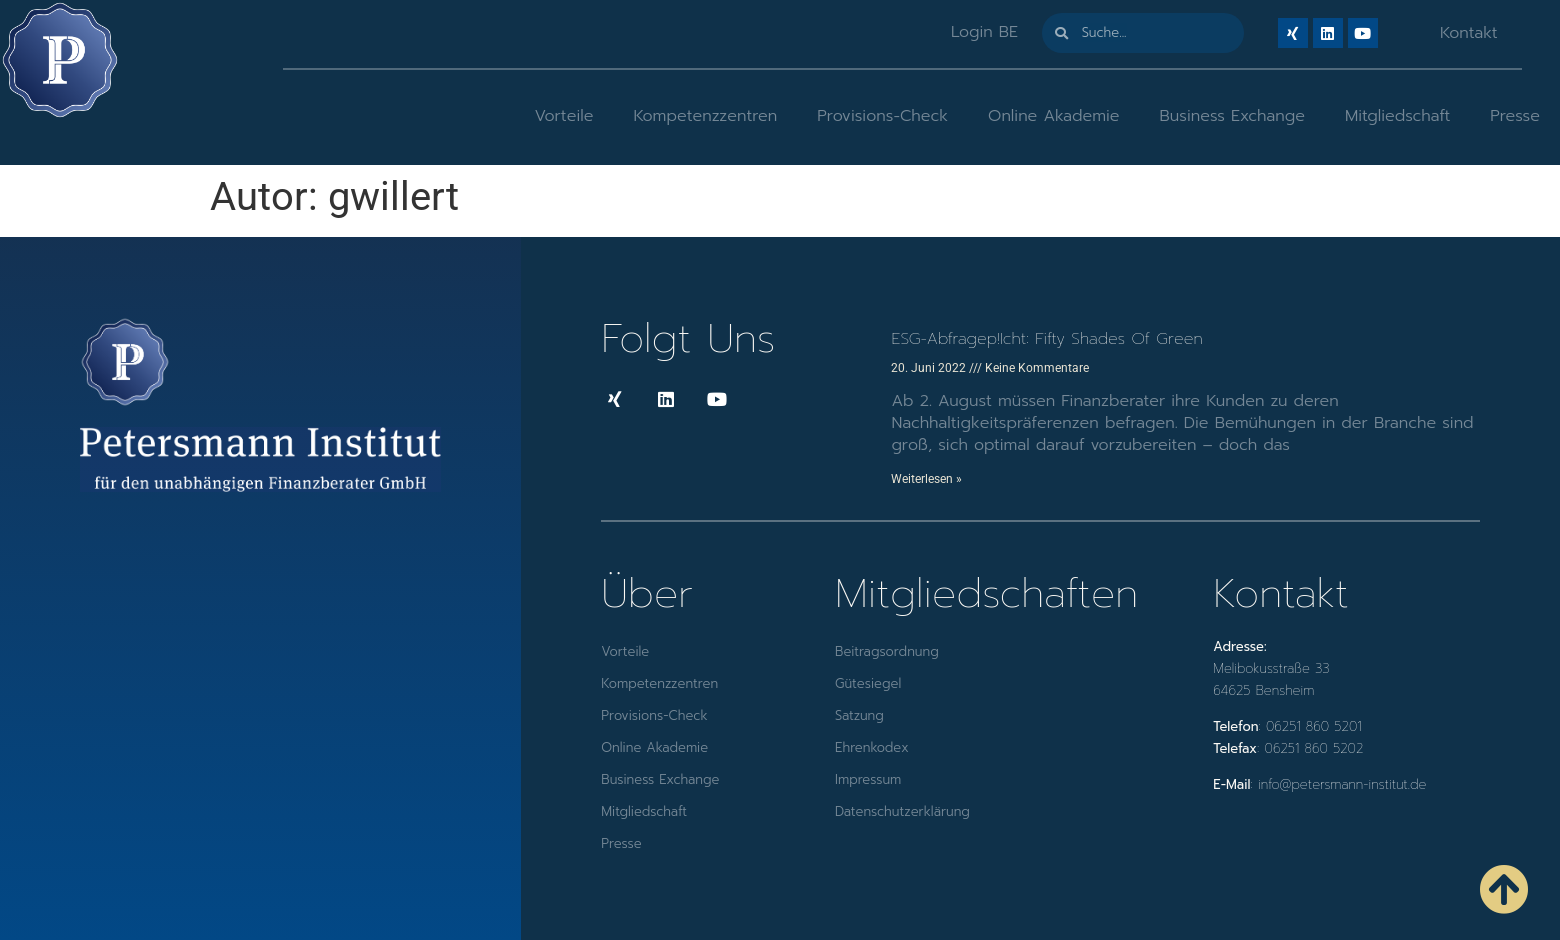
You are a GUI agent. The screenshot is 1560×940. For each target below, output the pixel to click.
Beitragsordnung (887, 651)
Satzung (859, 715)
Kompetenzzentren (705, 116)
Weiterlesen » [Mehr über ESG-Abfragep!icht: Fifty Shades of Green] (926, 479)
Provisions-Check (882, 116)
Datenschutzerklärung (902, 811)
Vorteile (563, 116)
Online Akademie (1053, 116)
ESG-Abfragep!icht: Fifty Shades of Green (1046, 339)
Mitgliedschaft (1397, 116)
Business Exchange (1232, 116)
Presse (1515, 116)
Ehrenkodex (872, 747)
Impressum (868, 779)
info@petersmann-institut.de (1342, 784)
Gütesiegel (868, 683)
